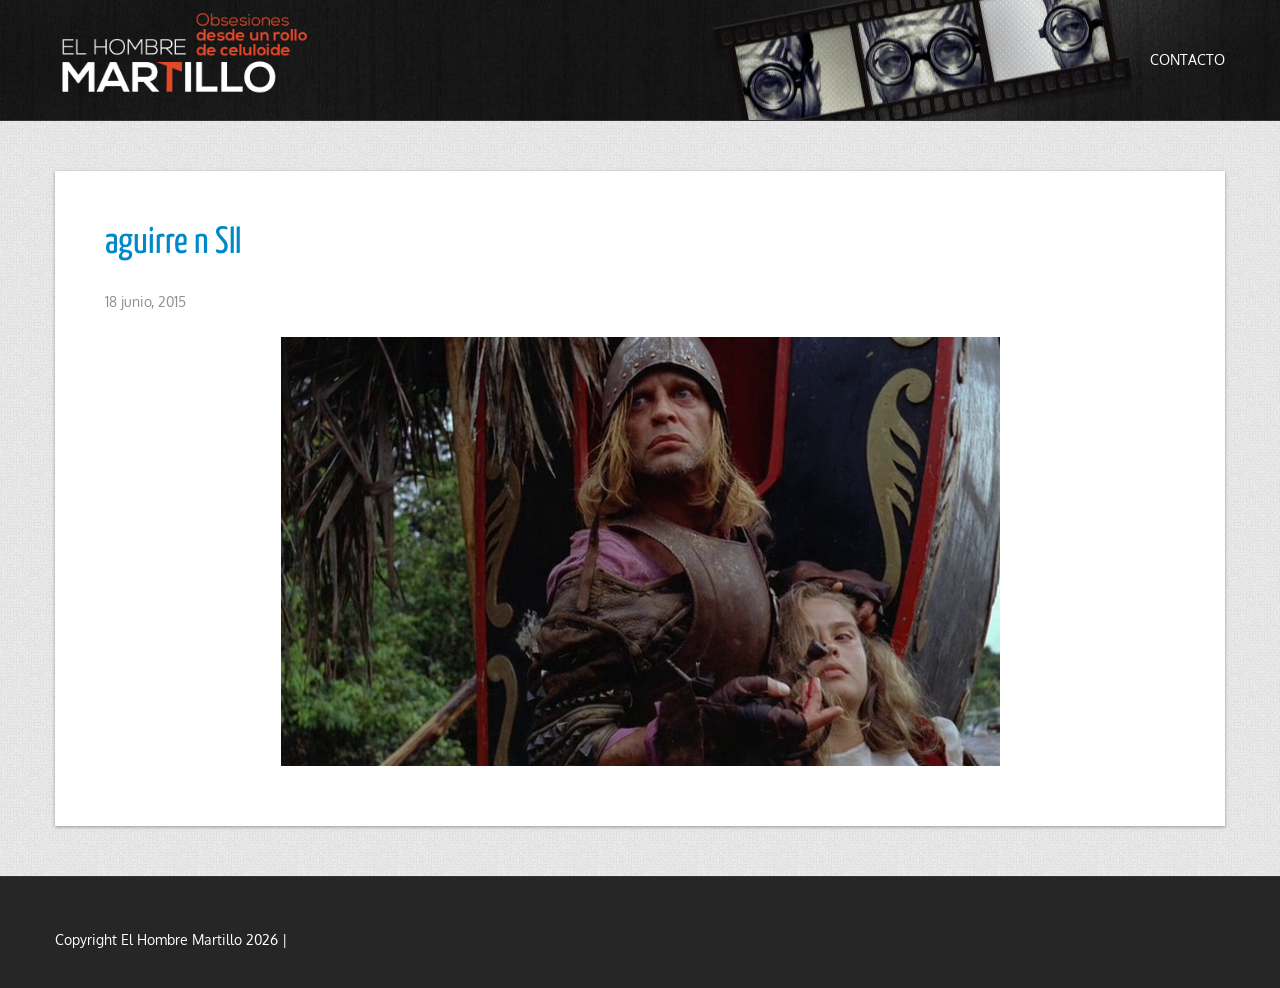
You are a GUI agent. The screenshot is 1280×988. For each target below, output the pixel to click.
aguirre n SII (173, 243)
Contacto (1187, 59)
